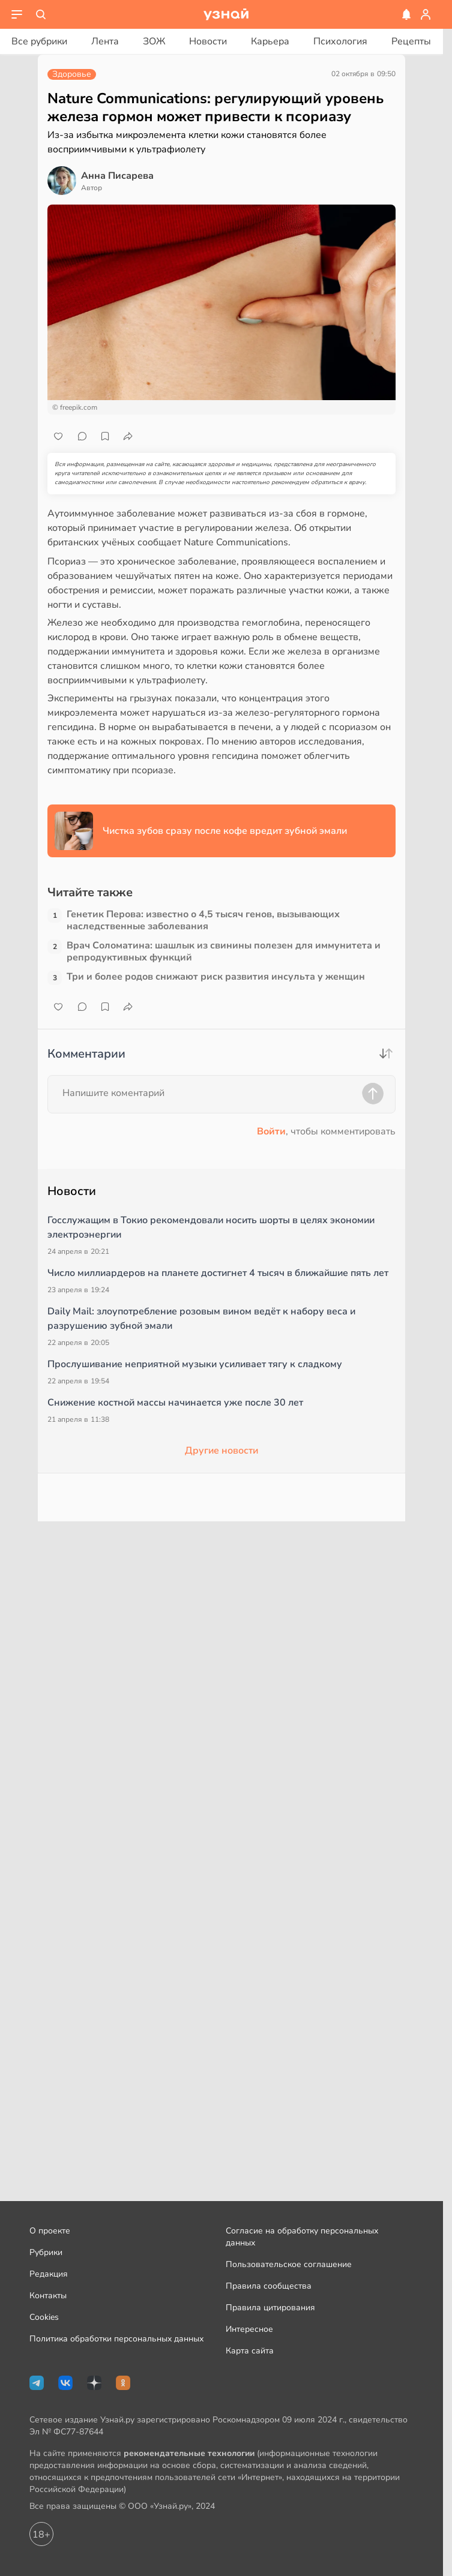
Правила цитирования (270, 2307)
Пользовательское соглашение (289, 2264)
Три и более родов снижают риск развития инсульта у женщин (216, 977)
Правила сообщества (269, 2286)
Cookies (44, 2317)
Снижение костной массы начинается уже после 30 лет (175, 1402)
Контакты (48, 2295)
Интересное (249, 2329)
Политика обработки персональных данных (116, 2338)
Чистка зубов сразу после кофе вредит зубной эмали (225, 831)
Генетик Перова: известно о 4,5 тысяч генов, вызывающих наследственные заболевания (203, 920)
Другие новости (221, 1450)
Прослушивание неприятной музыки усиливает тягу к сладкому (194, 1364)
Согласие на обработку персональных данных (302, 2236)
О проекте (49, 2230)
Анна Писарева (117, 175)
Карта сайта (250, 2350)
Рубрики (45, 2252)
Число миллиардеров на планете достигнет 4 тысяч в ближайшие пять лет (217, 1273)
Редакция (48, 2274)
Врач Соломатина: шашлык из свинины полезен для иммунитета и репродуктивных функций (224, 951)
